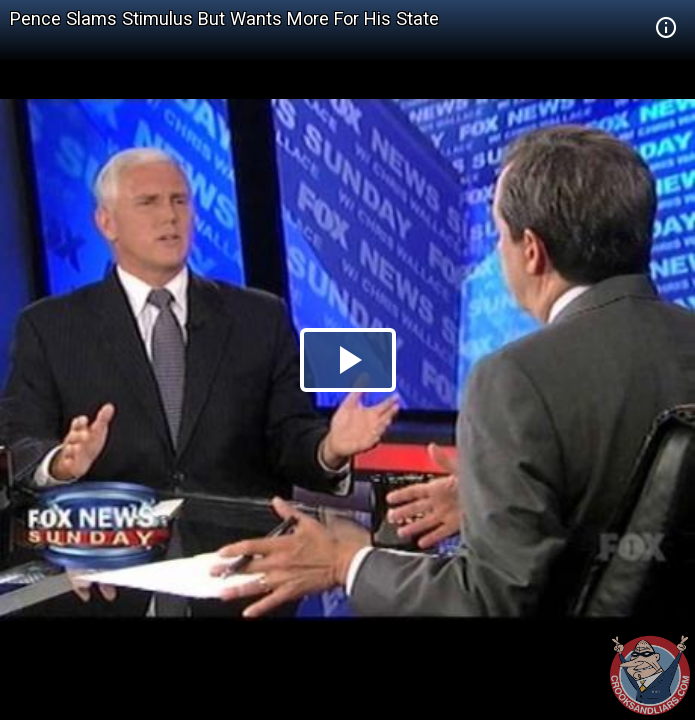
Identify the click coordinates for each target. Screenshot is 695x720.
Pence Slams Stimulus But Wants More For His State (224, 18)
